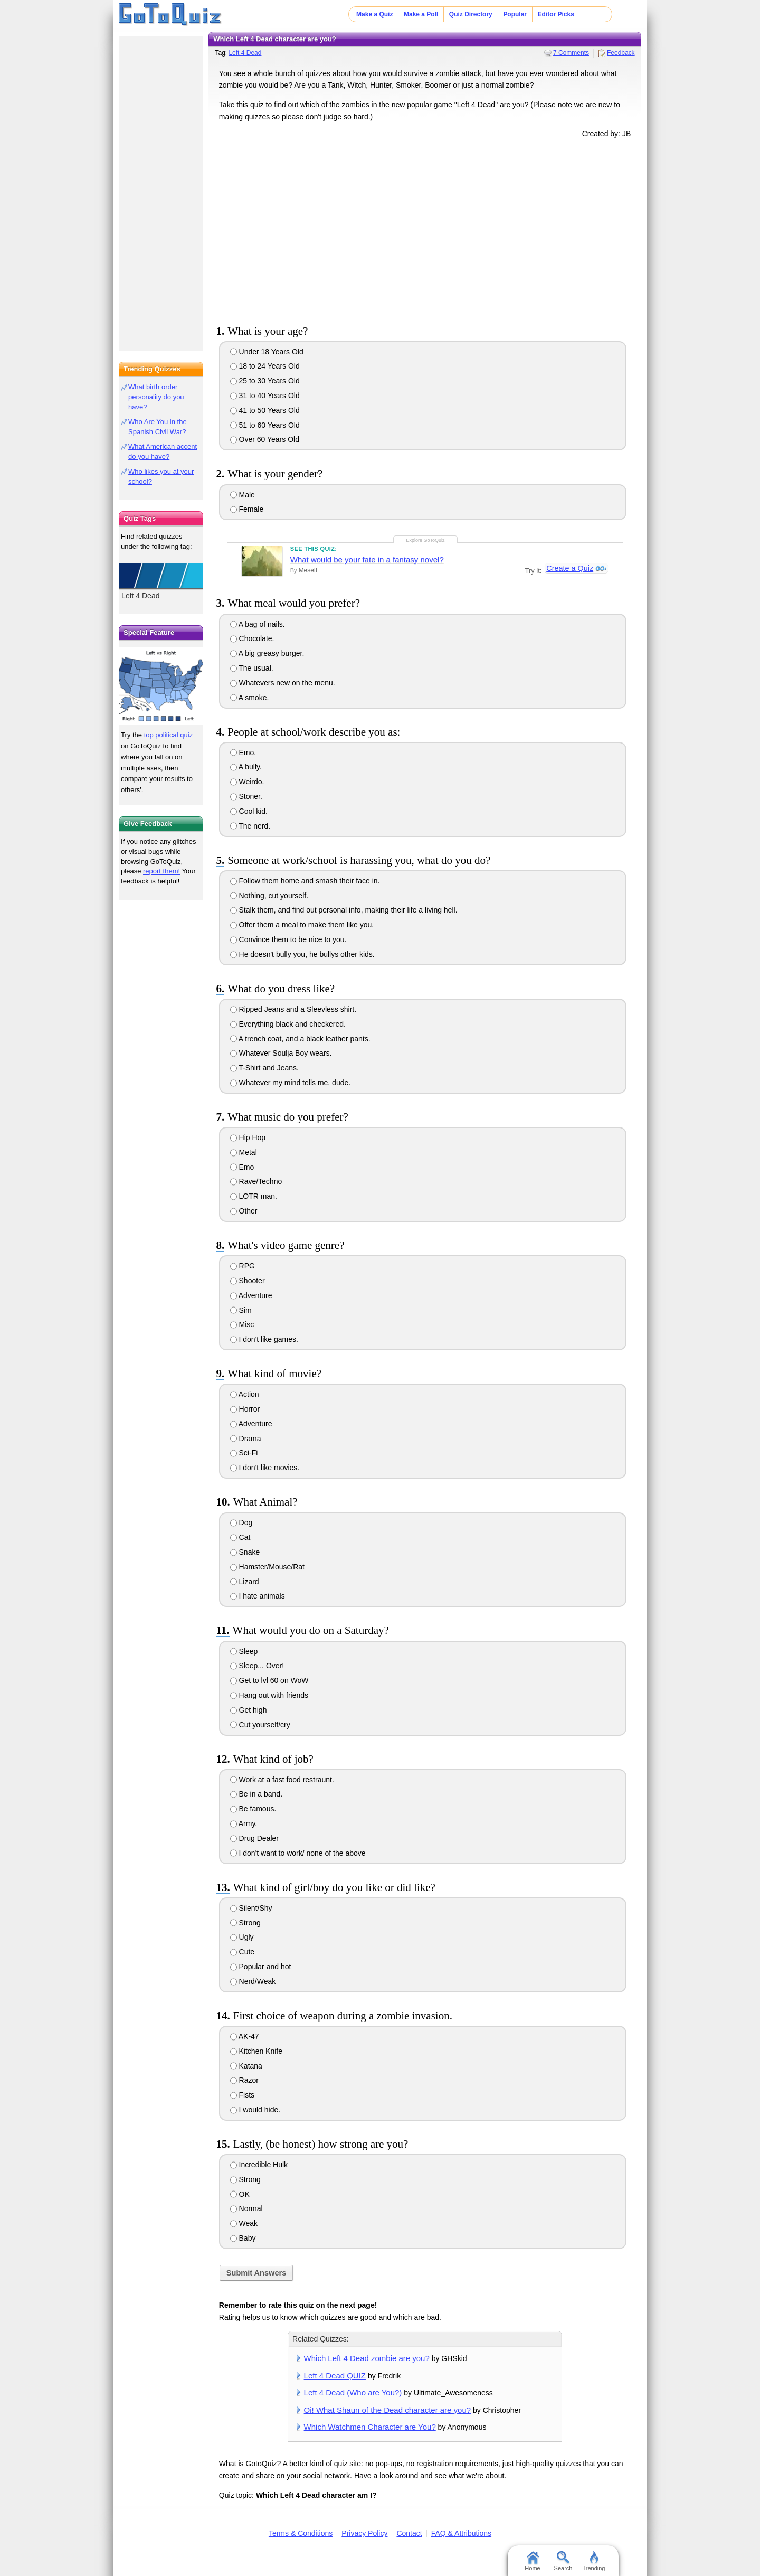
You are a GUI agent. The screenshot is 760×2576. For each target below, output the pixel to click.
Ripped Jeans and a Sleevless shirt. (293, 1009)
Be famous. (253, 1808)
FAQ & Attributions (461, 2533)
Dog (241, 1522)
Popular (515, 14)
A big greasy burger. (267, 653)
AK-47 (244, 2036)
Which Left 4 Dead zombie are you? (367, 2358)
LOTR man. (253, 1196)
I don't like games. (264, 1339)
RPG (242, 1266)
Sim (241, 1310)
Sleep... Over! (257, 1665)
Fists (242, 2095)
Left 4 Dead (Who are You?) (353, 2392)
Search (563, 2561)
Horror (245, 1409)
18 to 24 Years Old (265, 366)
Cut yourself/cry (260, 1725)
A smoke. (249, 697)
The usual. (251, 668)
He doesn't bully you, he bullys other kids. (302, 954)
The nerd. (250, 826)
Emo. (243, 752)
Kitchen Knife (256, 2051)
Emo (242, 1167)
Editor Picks (556, 14)
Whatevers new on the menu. (282, 683)
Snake (245, 1552)
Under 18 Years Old (266, 351)
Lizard (244, 1581)
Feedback (621, 53)
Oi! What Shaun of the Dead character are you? (387, 2409)
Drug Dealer (254, 1838)
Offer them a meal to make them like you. (302, 924)
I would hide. (255, 2109)
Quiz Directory (470, 14)
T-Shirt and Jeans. (264, 1068)
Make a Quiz (374, 14)
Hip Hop (247, 1137)
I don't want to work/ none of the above (298, 1853)
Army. (244, 1823)
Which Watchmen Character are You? (370, 2426)
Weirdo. (247, 781)
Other (244, 1211)
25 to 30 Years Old (265, 381)
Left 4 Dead (245, 53)
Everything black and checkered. (288, 1024)
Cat (240, 1537)
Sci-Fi (244, 1453)
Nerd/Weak (253, 1981)
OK (240, 2194)
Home (532, 2561)
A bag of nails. (257, 624)
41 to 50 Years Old (265, 410)
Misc (242, 1324)
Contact (409, 2533)
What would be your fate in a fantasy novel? (367, 559)
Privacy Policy (364, 2533)
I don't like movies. (265, 1467)
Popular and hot (260, 1966)
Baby (243, 2238)
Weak (244, 2223)
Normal (246, 2208)
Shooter (247, 1280)
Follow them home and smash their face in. (305, 881)
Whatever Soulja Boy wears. (281, 1053)
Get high (248, 1710)
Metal (243, 1152)
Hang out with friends (269, 1695)
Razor (244, 2080)
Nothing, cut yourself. (269, 895)
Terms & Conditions (300, 2533)
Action (244, 1394)
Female (247, 509)
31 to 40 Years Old (265, 395)
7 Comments (571, 53)
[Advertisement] (425, 229)
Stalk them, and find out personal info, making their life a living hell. (344, 910)
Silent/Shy (251, 1908)
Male (242, 495)
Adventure (251, 1295)
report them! (161, 871)
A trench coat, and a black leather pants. (300, 1039)
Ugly (242, 1937)
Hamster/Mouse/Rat (267, 1567)
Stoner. (246, 796)
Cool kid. (249, 811)
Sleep (244, 1651)
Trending (593, 2561)
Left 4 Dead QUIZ (335, 2375)
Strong (245, 1923)
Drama (245, 1438)
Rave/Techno (256, 1181)
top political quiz (168, 735)
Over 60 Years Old (264, 439)
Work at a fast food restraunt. (282, 1779)
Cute (242, 1952)
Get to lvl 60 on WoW (269, 1680)
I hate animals (257, 1596)
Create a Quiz (569, 569)
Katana (246, 2066)
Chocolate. (252, 638)
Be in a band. (256, 1794)
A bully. (246, 767)
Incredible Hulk (259, 2164)
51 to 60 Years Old (265, 425)
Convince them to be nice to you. (288, 939)
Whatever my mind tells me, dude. (290, 1082)
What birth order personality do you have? (156, 397)
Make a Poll (421, 14)
